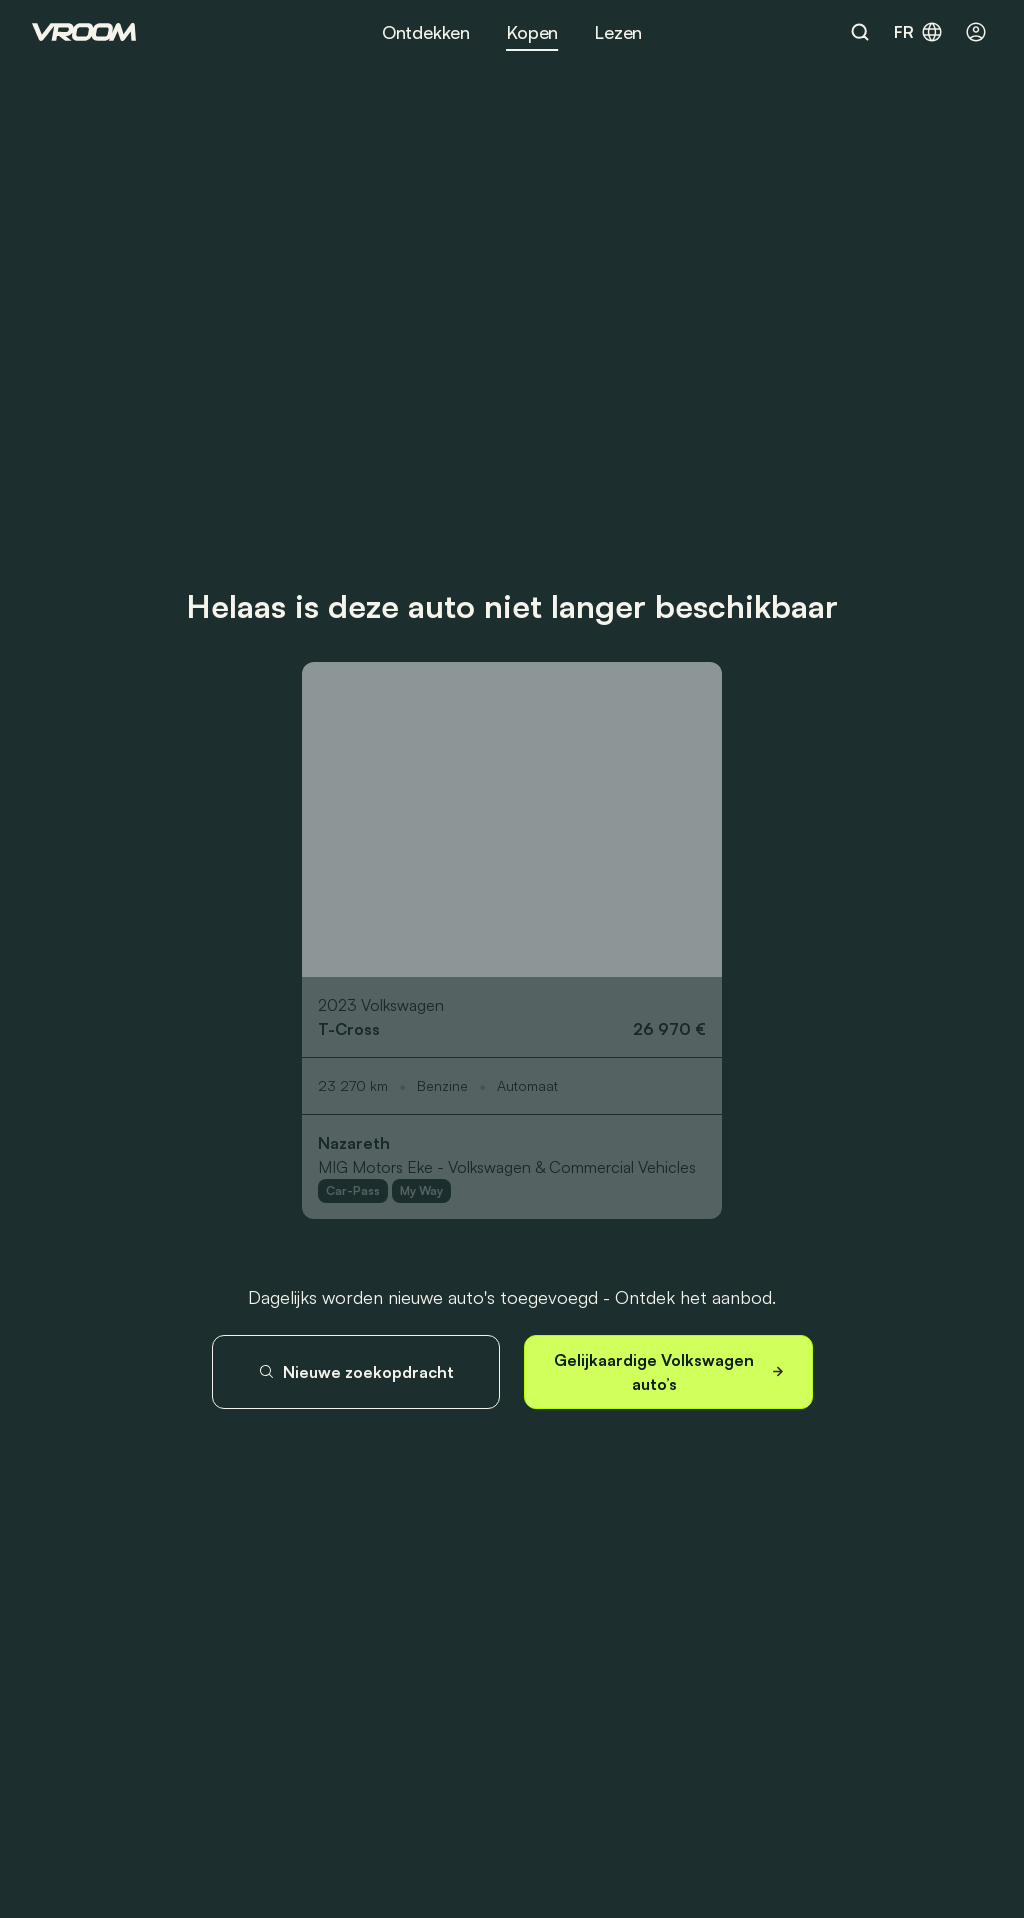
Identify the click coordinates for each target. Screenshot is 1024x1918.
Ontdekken (426, 32)
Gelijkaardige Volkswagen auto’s (670, 1372)
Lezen (618, 32)
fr (919, 32)
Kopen (532, 32)
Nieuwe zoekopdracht (356, 1372)
